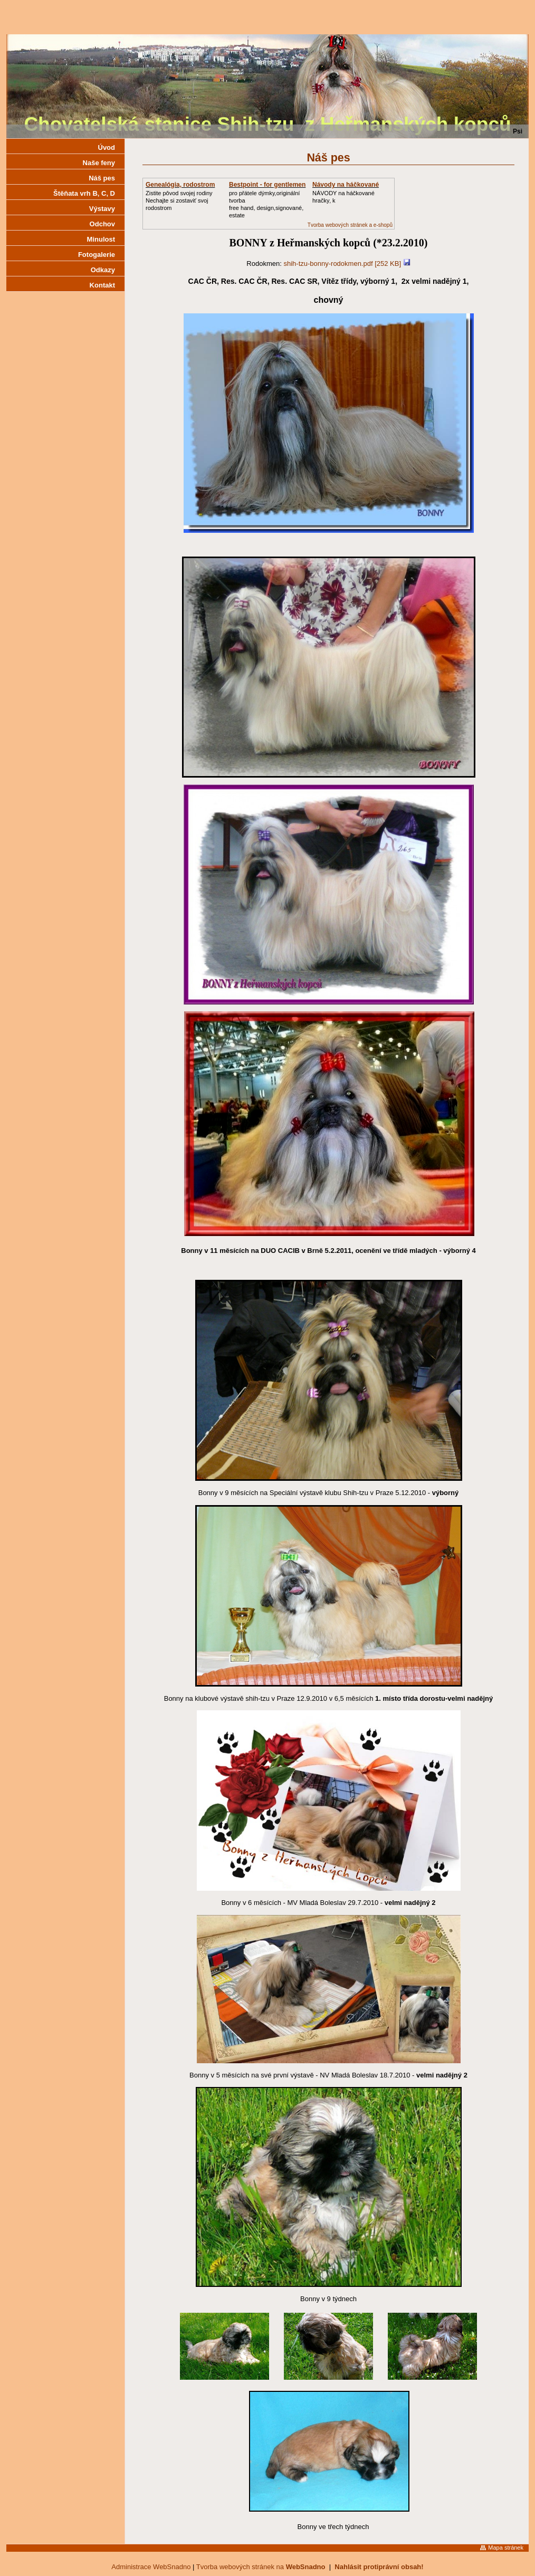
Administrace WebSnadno (150, 2567)
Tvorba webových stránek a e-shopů (350, 225)
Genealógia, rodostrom (180, 184)
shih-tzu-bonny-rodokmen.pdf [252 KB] (343, 263)
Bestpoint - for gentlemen (267, 184)
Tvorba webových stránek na (261, 2567)
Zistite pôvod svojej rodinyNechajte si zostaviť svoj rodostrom (179, 200)
